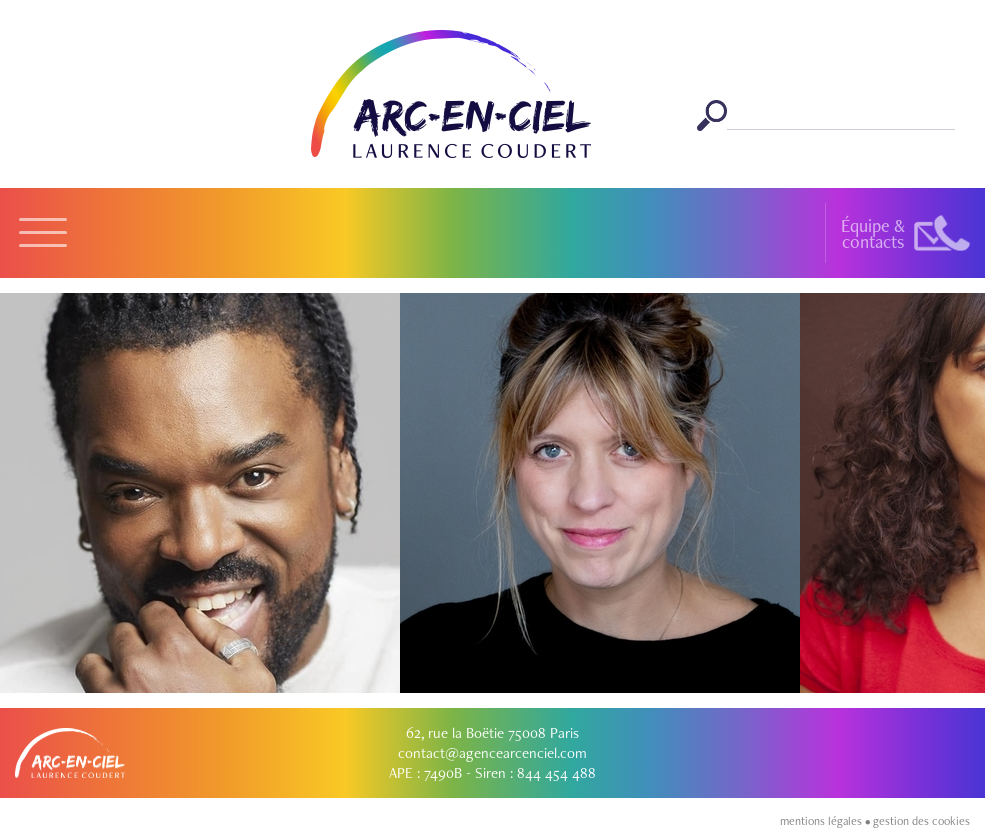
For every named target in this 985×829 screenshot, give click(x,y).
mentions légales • (826, 821)
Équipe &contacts (873, 233)
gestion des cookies (921, 821)
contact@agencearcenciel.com (492, 753)
